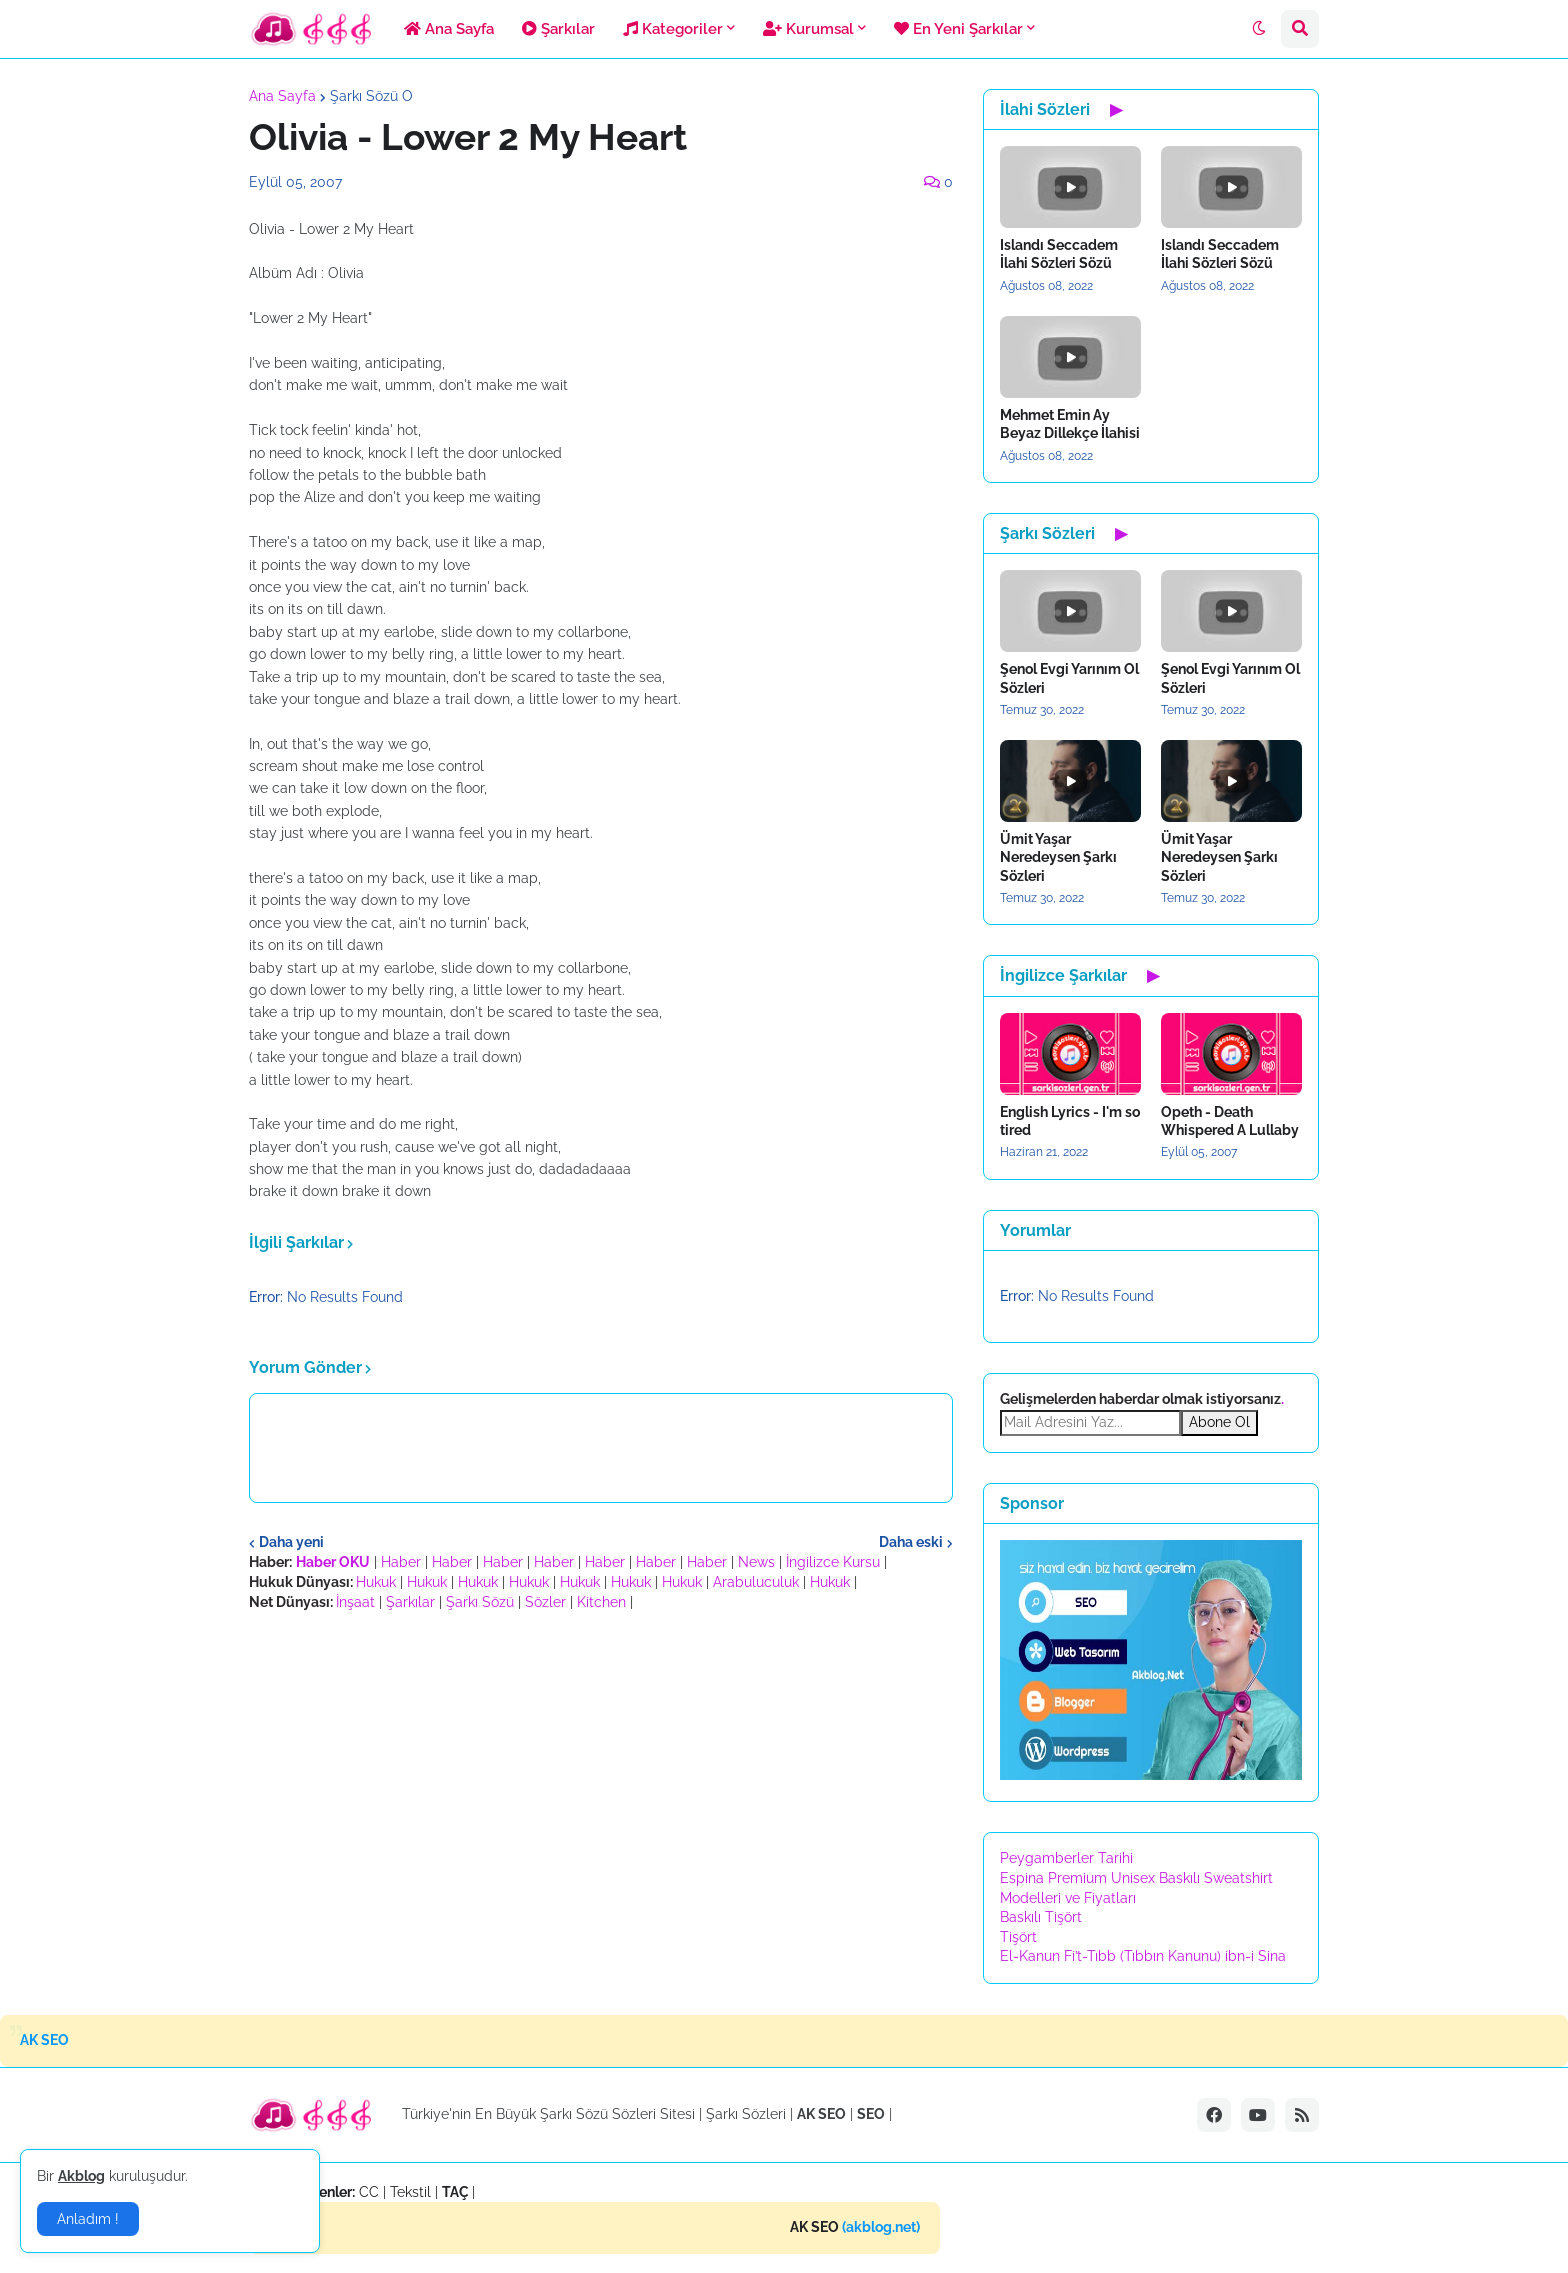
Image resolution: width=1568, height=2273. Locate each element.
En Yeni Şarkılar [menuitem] (958, 29)
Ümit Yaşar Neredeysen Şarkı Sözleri (1058, 857)
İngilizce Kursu (833, 1562)
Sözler (545, 1602)
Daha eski (911, 1542)
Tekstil (410, 2192)
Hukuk (376, 1582)
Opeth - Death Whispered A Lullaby (1230, 1121)
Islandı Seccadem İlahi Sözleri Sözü (1059, 254)
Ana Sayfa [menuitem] (449, 29)
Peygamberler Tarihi (1066, 1858)
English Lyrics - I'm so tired (1070, 1121)
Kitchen (601, 1602)
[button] (1259, 29)
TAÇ (455, 2192)
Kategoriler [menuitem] (673, 29)
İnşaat (355, 1602)
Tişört (1018, 1937)
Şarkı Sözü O (371, 96)
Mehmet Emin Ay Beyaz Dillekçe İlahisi (1070, 424)
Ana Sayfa (282, 96)
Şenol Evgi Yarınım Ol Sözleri (1069, 678)
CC (369, 2192)
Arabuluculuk (756, 1582)
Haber (401, 1562)
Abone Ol (1219, 1422)
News (756, 1562)
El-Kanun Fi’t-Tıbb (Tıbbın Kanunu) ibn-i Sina (1143, 1956)
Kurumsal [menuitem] (808, 29)
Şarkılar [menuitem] (558, 29)
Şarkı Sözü (480, 1602)
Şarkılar (410, 1602)
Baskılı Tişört (1041, 1917)
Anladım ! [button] (88, 2219)
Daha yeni (291, 1542)
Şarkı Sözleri (746, 2114)
